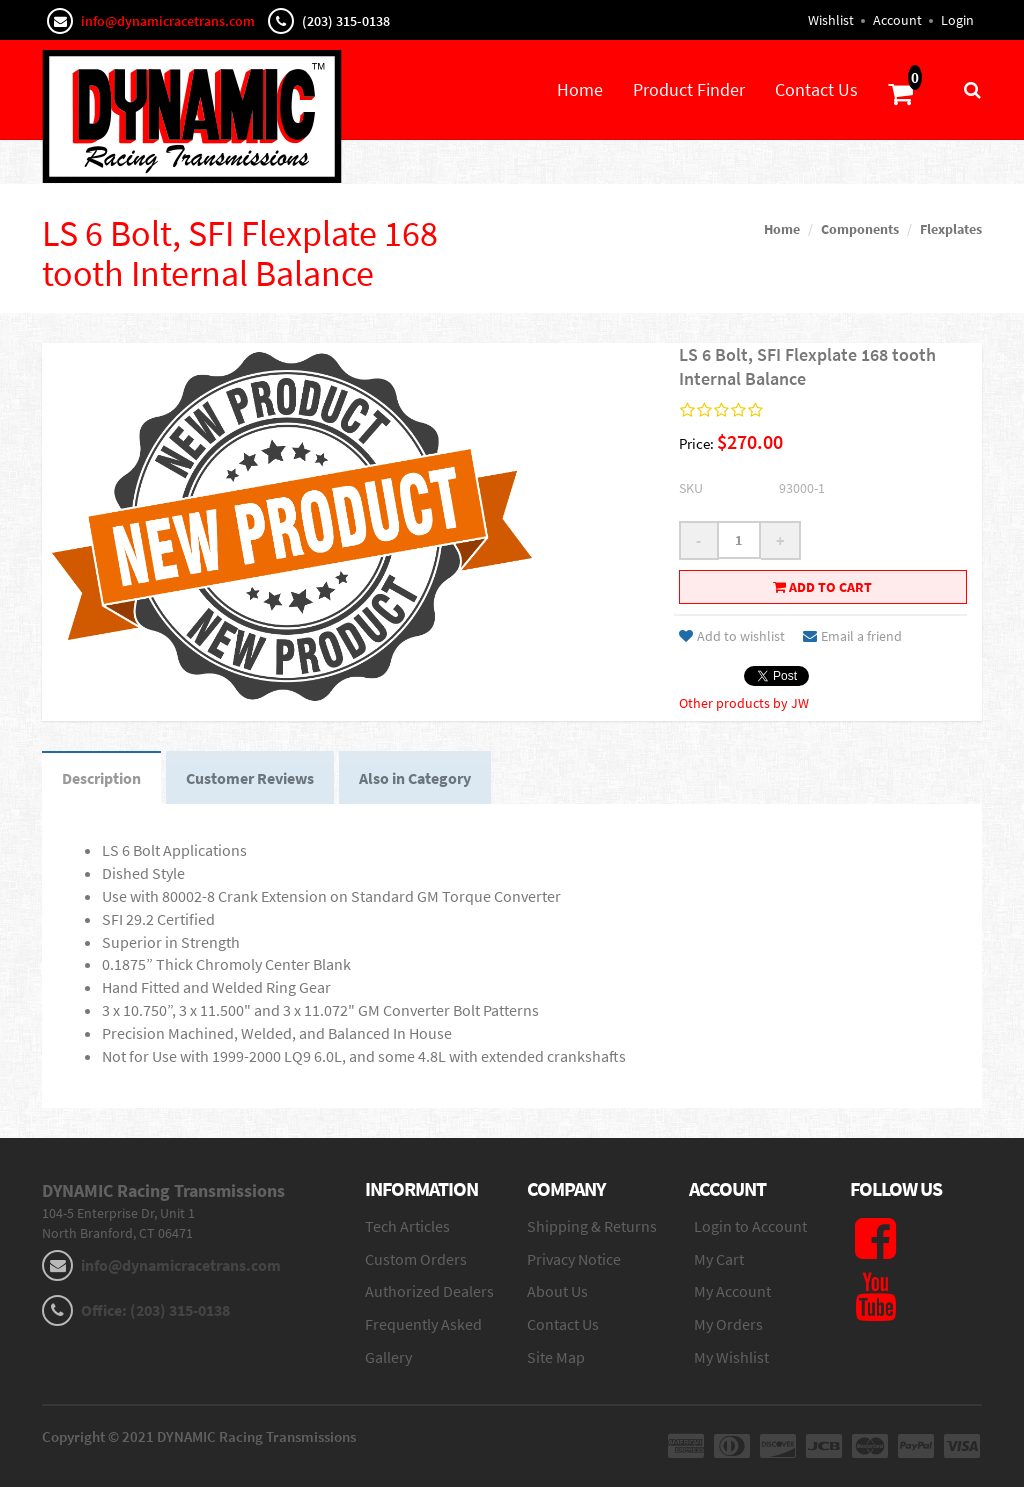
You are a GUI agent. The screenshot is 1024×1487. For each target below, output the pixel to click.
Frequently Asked (423, 1324)
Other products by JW (744, 703)
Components (860, 229)
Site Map (556, 1357)
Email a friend (852, 636)
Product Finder (689, 89)
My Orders (728, 1324)
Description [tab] (101, 778)
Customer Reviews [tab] (250, 778)
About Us (557, 1291)
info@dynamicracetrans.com (168, 21)
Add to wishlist (732, 636)
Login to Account (750, 1226)
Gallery (388, 1357)
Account (897, 20)
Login (957, 20)
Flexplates (951, 229)
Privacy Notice (574, 1259)
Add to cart (822, 587)
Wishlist (831, 20)
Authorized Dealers (429, 1291)
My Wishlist (731, 1357)
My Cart (719, 1259)
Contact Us (816, 89)
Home (580, 89)
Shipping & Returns (592, 1226)
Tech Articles (407, 1226)
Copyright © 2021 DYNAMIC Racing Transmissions (199, 1436)
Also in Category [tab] (415, 778)
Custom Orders (416, 1259)
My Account (732, 1291)
